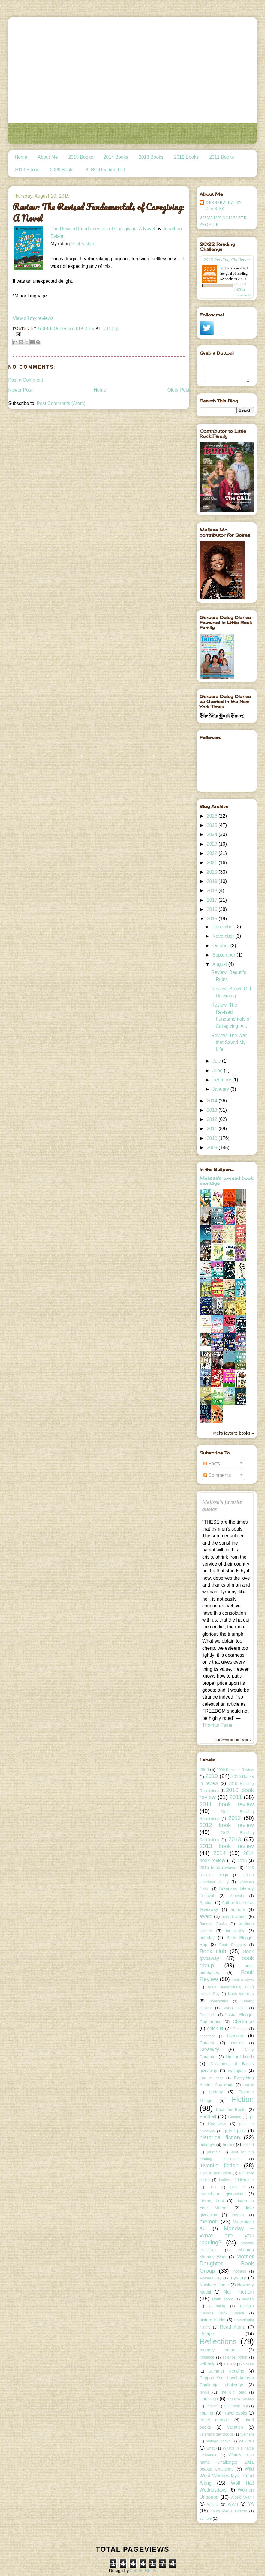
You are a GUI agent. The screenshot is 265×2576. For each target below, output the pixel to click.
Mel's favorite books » (233, 1433)
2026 (212, 815)
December (223, 926)
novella (248, 2299)
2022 (212, 853)
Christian (240, 2029)
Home (21, 157)
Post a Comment (25, 380)
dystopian (237, 2070)
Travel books (235, 2413)
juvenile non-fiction (215, 2173)
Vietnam (247, 2434)
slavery (230, 2364)
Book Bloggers (232, 1945)
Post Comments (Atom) (61, 403)
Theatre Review (240, 2399)
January (221, 1089)
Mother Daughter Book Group (227, 2263)
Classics (235, 2035)
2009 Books (62, 169)
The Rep (209, 2398)
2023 (212, 844)
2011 (212, 1128)
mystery (238, 2277)
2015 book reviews (218, 1867)
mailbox (238, 2215)
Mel (223, 268)
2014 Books (116, 157)
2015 (212, 918)
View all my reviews (33, 318)
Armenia (237, 1896)
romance (207, 2357)
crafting (237, 2043)
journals (214, 2152)
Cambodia (208, 2015)
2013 (212, 1110)
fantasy (216, 2091)
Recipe (207, 2333)
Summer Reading (226, 2371)
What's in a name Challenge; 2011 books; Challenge (227, 2462)
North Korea (222, 2299)
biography (235, 1930)
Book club (213, 1951)
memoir (209, 2221)
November (223, 936)
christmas (207, 2036)
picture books (212, 2319)
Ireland (248, 2145)
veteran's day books (216, 2434)
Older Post (178, 389)
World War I (242, 2497)
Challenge (243, 2021)
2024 (212, 834)
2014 (212, 1100)
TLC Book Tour (235, 2406)
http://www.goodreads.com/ (233, 1739)
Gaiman (234, 2117)
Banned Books (213, 1924)
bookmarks (219, 2001)
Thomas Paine (217, 1725)
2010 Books (27, 169)
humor (229, 2144)
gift (251, 2117)
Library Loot (212, 2201)
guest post (235, 2130)
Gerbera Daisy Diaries (224, 205)
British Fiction (234, 2008)
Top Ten (207, 2413)
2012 (212, 1119)
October (221, 945)
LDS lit (237, 2187)
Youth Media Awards (228, 2511)
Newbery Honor (214, 2284)
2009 (212, 1147)
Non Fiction (238, 2291)
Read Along (232, 2326)
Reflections (218, 2341)
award (206, 1916)
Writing (213, 2504)
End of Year (211, 2078)
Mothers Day (210, 2278)
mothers (239, 2271)
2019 (212, 881)
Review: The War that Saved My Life (229, 1042)
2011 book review (227, 1804)
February (222, 1079)
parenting (217, 2306)
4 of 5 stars (83, 243)
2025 (212, 825)
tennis (204, 2392)
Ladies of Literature (236, 2180)
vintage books (218, 2441)
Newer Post (20, 389)
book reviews (243, 1980)
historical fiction (220, 2137)
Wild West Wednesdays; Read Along (227, 2476)
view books (244, 295)
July (217, 1060)
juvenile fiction (219, 2165)
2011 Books (221, 157)
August (220, 964)
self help (207, 2364)
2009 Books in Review (235, 1770)
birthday (207, 1937)
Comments (217, 1475)
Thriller (211, 2406)
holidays (207, 2144)
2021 (212, 862)
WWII (233, 2504)
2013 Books (151, 157)
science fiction (235, 2357)
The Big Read (233, 2392)
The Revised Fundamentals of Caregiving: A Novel (102, 228)
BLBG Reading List (105, 169)
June (218, 1070)
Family (248, 2085)
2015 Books (80, 157)
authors (238, 1909)
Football (208, 2116)
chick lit (215, 2028)
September (224, 954)
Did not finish (240, 2056)
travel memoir (214, 2420)
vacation (235, 2427)
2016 (212, 909)
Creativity (209, 2049)
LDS (212, 2187)
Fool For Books (231, 2109)
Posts (211, 1463)
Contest (207, 2042)
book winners (241, 1993)
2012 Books (186, 157)
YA (251, 2503)
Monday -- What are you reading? (227, 2235)
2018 (212, 890)
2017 (212, 900)
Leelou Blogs (143, 2570)
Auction (207, 1902)
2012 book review (227, 1825)
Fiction (243, 2099)
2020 (212, 871)
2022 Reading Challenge (227, 259)
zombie (206, 2518)
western (246, 2440)
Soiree (248, 2364)
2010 (212, 1138)
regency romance (220, 2349)
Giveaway (217, 2123)
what (211, 2448)
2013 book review (227, 1846)
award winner (234, 1916)
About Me (48, 157)
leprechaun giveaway (221, 2193)
